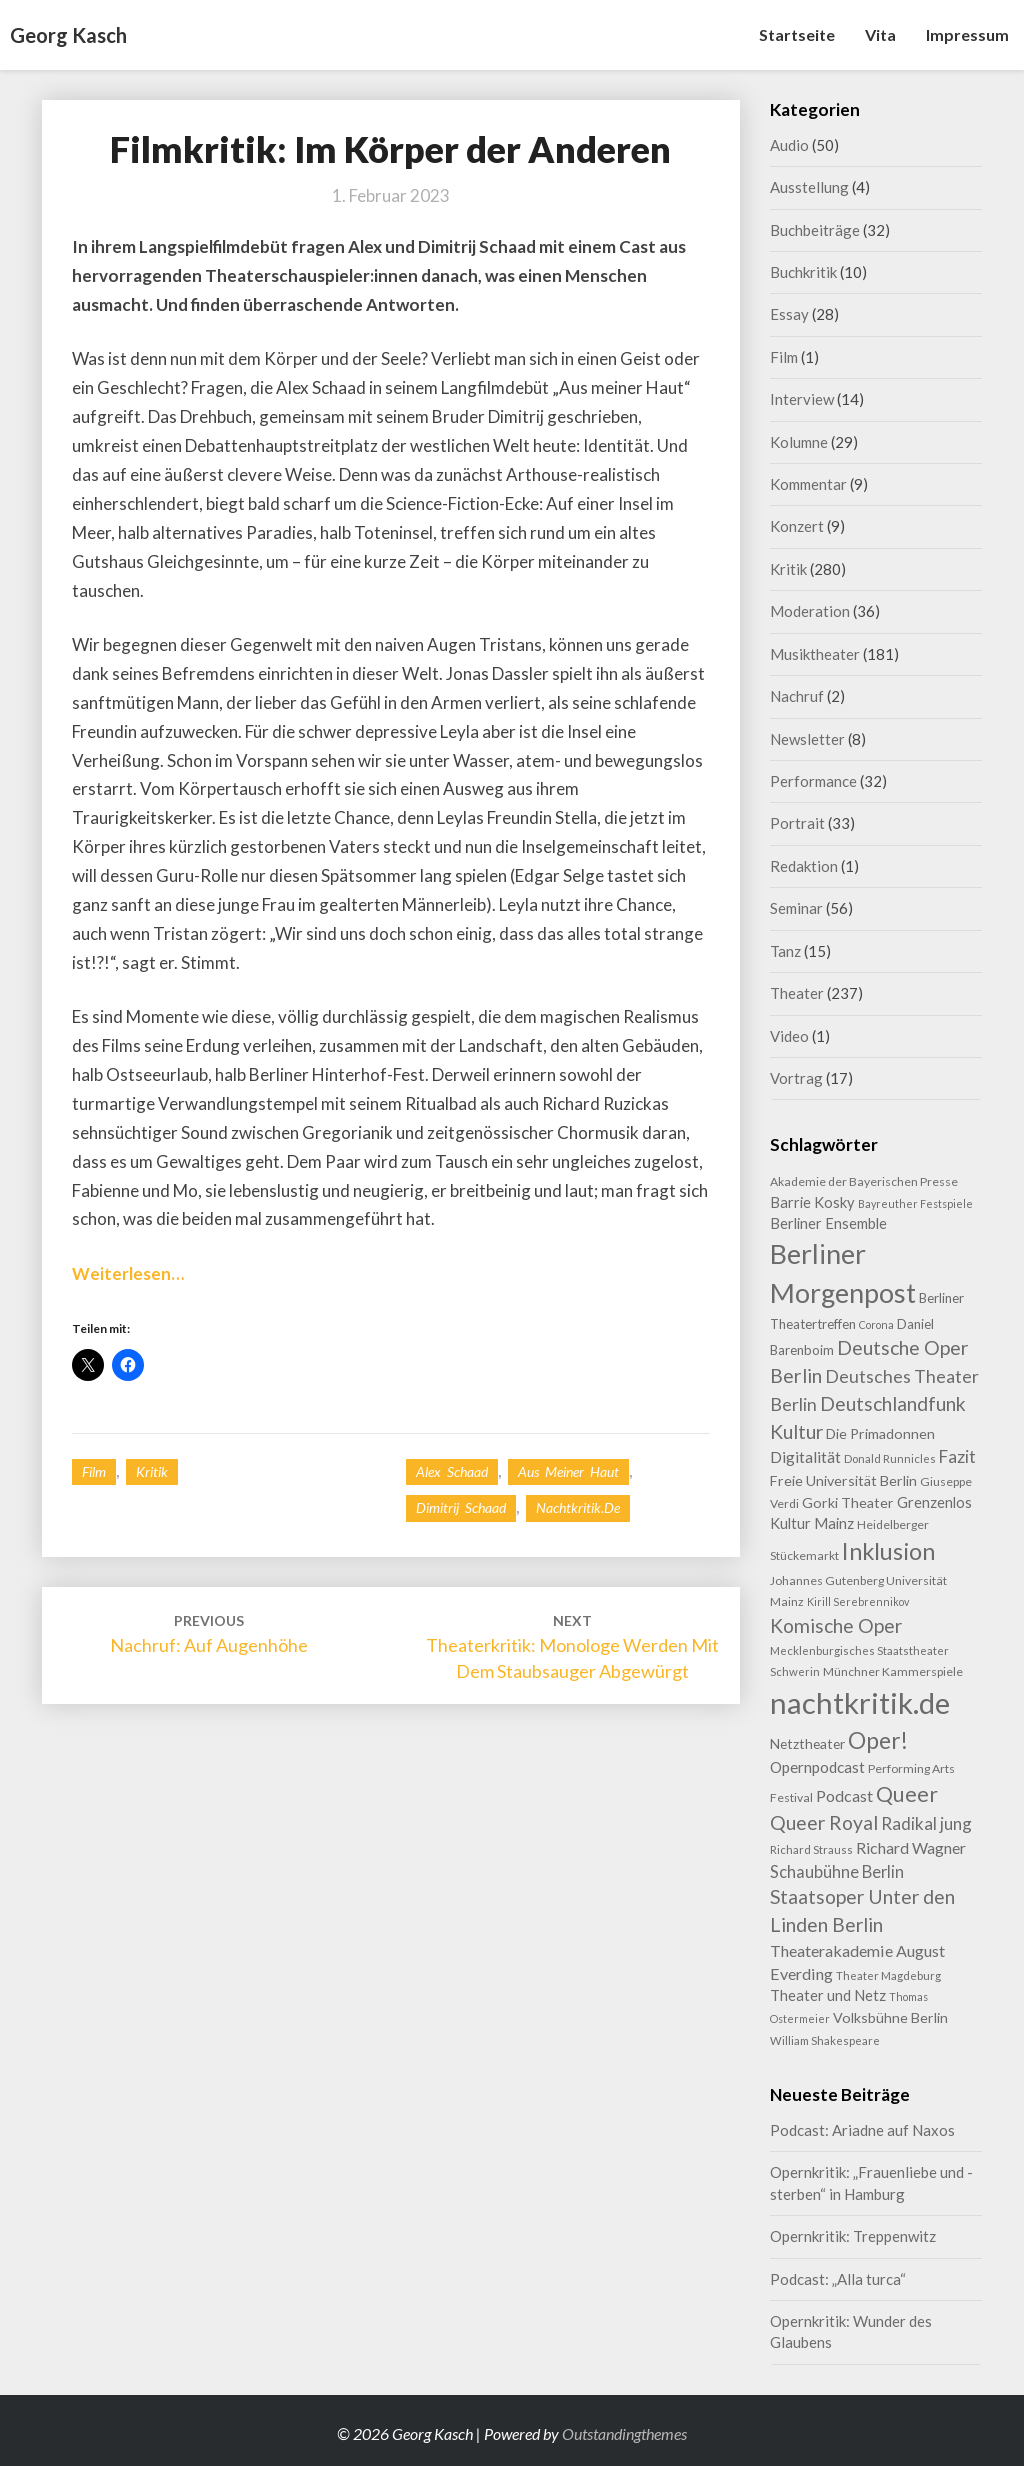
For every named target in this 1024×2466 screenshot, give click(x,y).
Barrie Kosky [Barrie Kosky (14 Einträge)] (812, 1202)
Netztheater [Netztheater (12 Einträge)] (807, 1743)
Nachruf (797, 696)
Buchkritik (803, 272)
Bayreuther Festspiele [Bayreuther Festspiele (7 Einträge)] (915, 1203)
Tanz (785, 951)
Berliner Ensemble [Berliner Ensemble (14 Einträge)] (828, 1223)
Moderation (810, 611)
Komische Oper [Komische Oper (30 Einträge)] (836, 1625)
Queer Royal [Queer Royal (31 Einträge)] (824, 1822)
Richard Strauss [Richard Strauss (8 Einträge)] (811, 1849)
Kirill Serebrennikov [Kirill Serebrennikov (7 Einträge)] (858, 1601)
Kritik (152, 1471)
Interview (802, 399)
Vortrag (796, 1078)
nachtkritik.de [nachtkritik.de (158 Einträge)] (860, 1702)
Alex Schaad (452, 1471)
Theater (797, 993)
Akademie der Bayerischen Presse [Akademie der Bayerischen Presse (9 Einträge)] (864, 1181)
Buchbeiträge (815, 230)
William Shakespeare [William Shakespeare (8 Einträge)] (825, 2040)
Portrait (797, 823)
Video (789, 1036)
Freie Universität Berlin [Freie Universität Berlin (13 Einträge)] (843, 1480)
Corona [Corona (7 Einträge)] (876, 1324)
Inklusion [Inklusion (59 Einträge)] (888, 1551)
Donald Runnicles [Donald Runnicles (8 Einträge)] (890, 1458)
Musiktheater (815, 654)
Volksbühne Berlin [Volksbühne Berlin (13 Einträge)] (890, 2017)
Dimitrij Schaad (461, 1507)
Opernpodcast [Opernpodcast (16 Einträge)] (817, 1767)
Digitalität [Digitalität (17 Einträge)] (805, 1456)
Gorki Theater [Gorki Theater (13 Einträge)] (848, 1502)
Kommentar (808, 484)
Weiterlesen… (128, 1273)
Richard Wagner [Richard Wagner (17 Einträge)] (911, 1847)
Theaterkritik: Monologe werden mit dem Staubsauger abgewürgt (572, 1646)
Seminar (796, 908)
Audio (789, 145)
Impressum (967, 34)
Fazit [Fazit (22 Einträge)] (957, 1456)
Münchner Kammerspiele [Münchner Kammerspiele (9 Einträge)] (893, 1671)
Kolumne (799, 442)
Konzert (797, 526)
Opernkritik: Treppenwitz (853, 2236)
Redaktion (804, 866)
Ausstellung (809, 187)
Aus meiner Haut (568, 1471)
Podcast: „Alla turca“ (838, 2279)
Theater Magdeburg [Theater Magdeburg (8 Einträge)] (888, 1975)
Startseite (797, 34)
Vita (880, 34)
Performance (813, 781)
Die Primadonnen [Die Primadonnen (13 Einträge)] (880, 1433)
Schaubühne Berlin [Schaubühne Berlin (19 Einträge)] (837, 1871)
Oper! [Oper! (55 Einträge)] (878, 1740)
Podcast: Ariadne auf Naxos (862, 2130)
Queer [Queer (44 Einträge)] (907, 1794)
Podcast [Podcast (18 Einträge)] (844, 1795)
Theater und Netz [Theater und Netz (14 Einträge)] (828, 1995)
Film (94, 1471)
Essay (789, 314)
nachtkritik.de (578, 1507)
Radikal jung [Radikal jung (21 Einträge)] (926, 1823)
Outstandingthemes (624, 2433)
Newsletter (807, 739)
